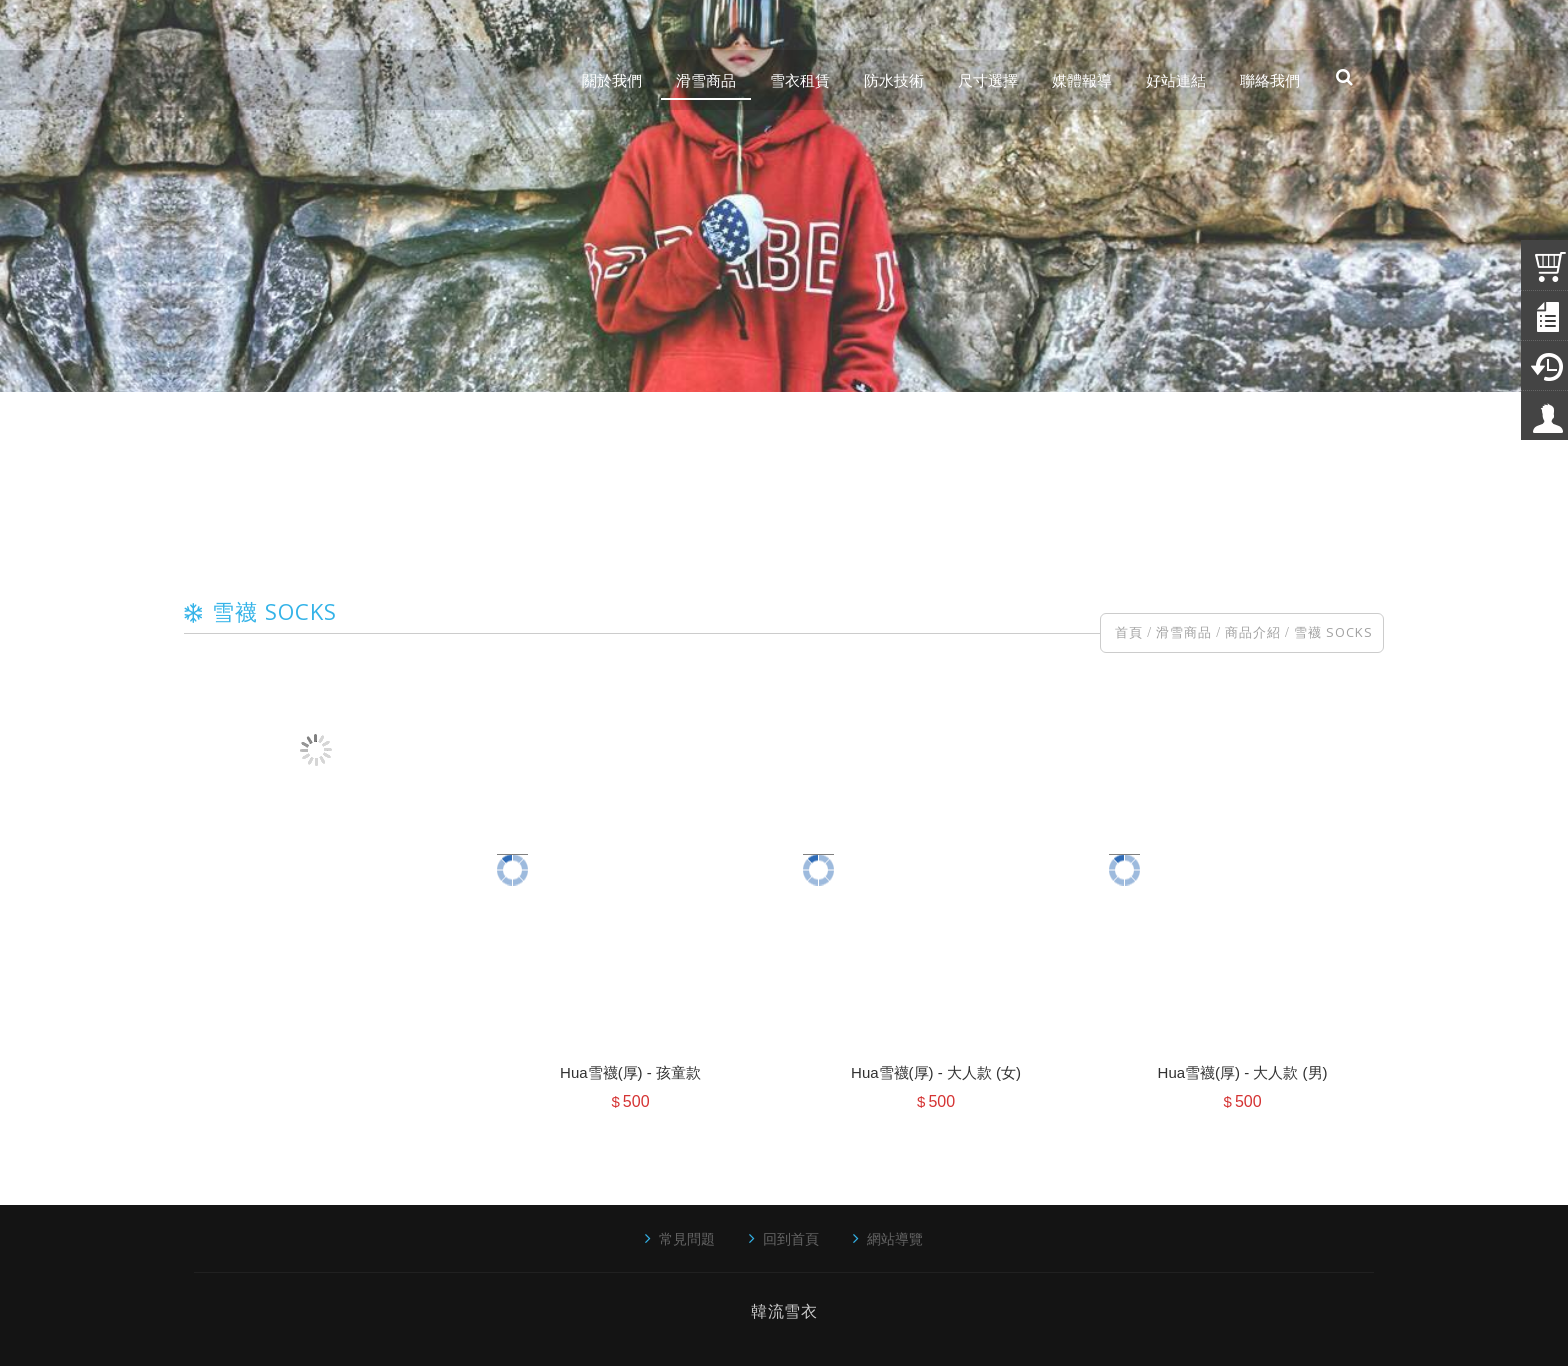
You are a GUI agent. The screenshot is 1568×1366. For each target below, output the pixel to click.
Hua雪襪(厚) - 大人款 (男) (1243, 1072)
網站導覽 (895, 1238)
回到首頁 (791, 1238)
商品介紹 (1253, 632)
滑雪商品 (1184, 632)
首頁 (1129, 632)
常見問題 (687, 1238)
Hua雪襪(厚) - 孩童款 (630, 1072)
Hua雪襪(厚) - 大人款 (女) (936, 1072)
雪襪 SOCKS (1333, 632)
